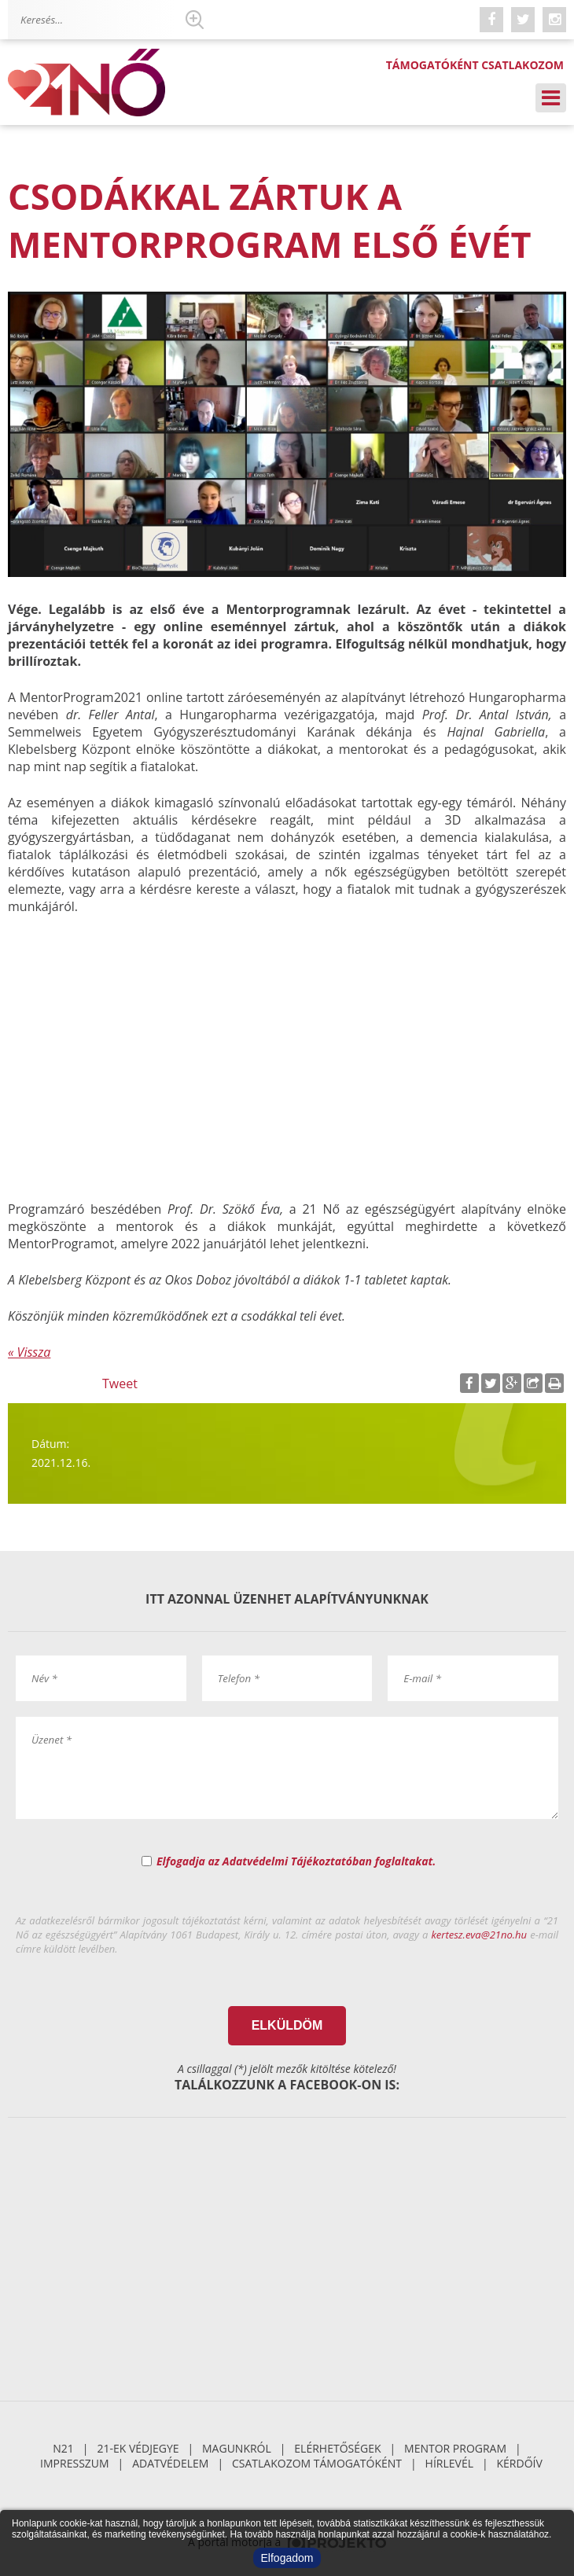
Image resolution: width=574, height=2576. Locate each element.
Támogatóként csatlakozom (475, 64)
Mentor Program (455, 2448)
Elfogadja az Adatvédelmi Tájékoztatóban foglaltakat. (296, 1861)
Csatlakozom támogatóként (317, 2463)
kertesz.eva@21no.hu (480, 1934)
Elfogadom (287, 2558)
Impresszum (74, 2463)
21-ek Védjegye (137, 2448)
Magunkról (236, 2448)
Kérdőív (520, 2463)
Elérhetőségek (337, 2448)
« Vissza (29, 1352)
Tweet (120, 1383)
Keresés (194, 19)
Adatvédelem (170, 2463)
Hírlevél (449, 2463)
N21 (63, 2448)
